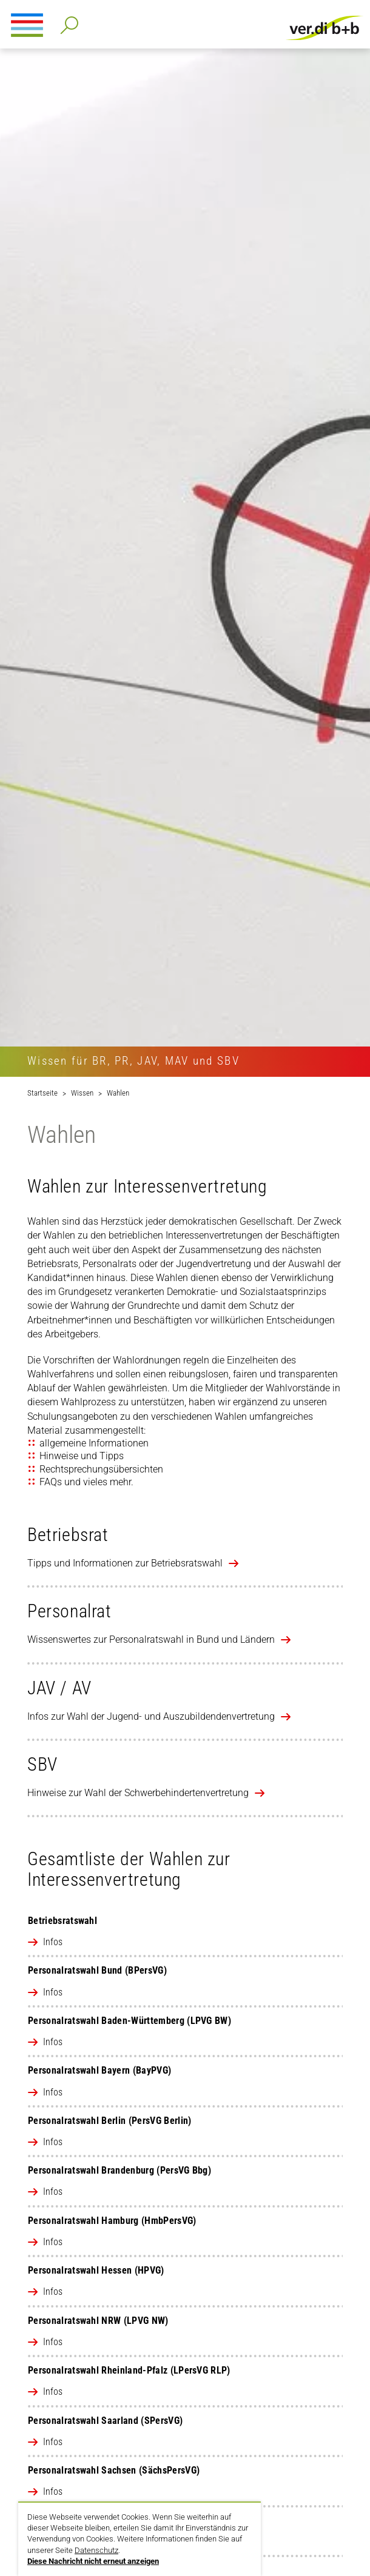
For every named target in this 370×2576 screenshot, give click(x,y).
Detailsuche (67, 21)
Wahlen (118, 1092)
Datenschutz (96, 2550)
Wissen (82, 1092)
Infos (52, 1942)
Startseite (42, 1092)
